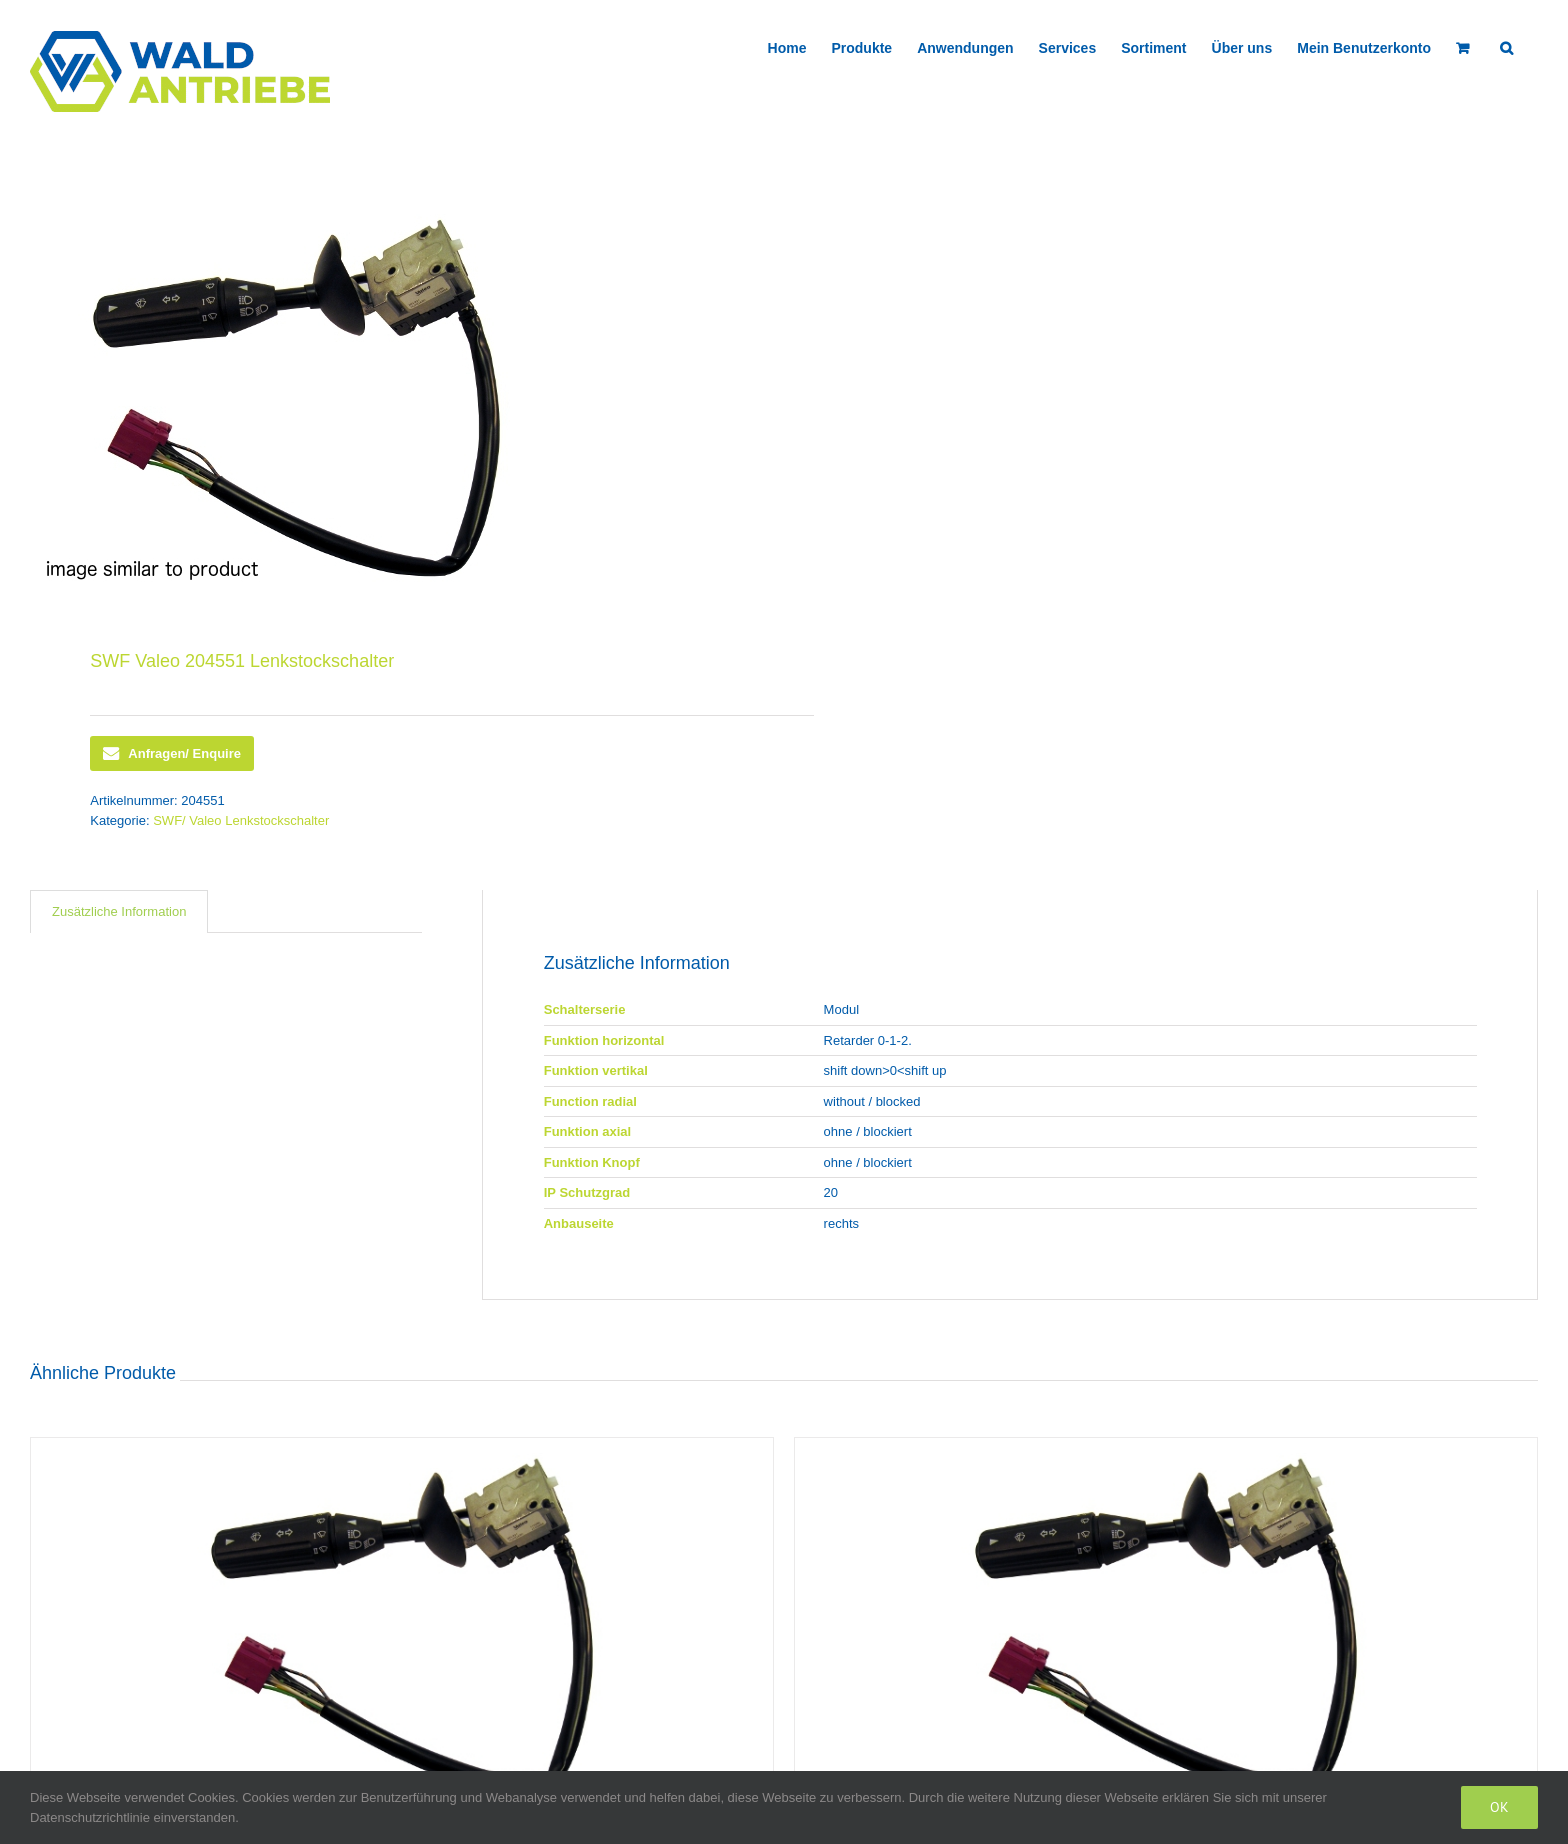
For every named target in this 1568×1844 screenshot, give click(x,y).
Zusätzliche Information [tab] (119, 911)
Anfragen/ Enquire (172, 754)
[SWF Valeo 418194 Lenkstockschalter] (1166, 1625)
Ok (1499, 1807)
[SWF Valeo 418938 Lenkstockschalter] (402, 1625)
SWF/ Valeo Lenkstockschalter (241, 820)
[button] (1506, 46)
